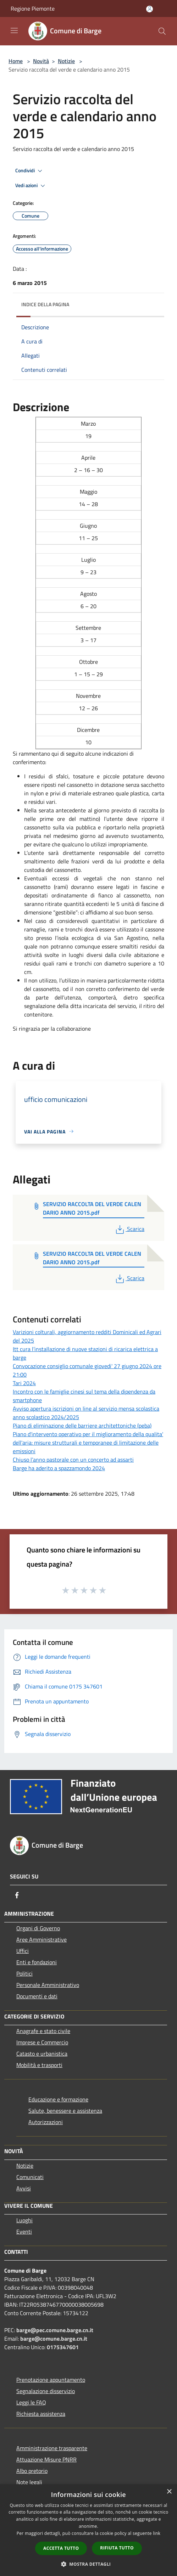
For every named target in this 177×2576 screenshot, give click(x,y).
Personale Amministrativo (47, 1985)
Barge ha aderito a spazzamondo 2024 (59, 1468)
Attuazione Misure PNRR (46, 2459)
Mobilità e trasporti (39, 2065)
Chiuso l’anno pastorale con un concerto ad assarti (73, 1459)
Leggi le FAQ (31, 2402)
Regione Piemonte (33, 8)
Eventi (24, 2231)
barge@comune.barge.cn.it (53, 2338)
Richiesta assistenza (40, 2413)
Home (16, 61)
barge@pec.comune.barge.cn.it (54, 2330)
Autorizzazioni (45, 2122)
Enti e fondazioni (36, 1962)
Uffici (22, 1951)
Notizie (66, 61)
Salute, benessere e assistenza (65, 2110)
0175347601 (63, 2347)
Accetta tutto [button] (61, 2548)
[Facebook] (17, 1895)
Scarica (129, 1229)
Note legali (29, 2482)
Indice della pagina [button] (45, 304)
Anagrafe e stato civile (43, 2031)
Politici (24, 1973)
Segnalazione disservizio (45, 2391)
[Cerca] (162, 31)
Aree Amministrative (41, 1939)
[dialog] (88, 2530)
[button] (88, 2563)
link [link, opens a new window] (156, 2533)
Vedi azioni (31, 185)
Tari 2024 (24, 1383)
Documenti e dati (36, 1996)
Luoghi (24, 2220)
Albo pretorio (32, 2470)
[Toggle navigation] (14, 30)
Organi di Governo (38, 1928)
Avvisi (23, 2188)
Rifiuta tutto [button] (117, 2548)
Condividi (29, 171)
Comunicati (30, 2177)
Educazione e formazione (58, 2099)
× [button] (169, 2491)
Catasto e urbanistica (41, 2053)
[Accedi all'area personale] (149, 9)
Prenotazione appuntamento (50, 2379)
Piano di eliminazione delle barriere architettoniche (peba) (82, 1425)
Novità (41, 61)
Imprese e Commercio (42, 2042)
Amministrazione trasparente (51, 2448)
